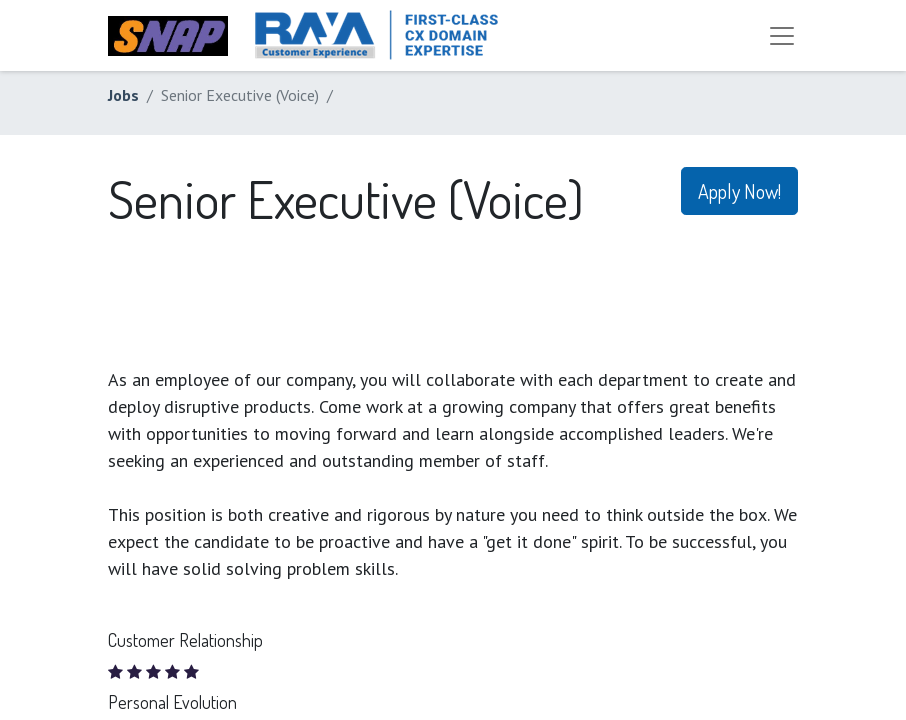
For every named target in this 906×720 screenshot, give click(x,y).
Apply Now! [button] (739, 191)
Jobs (123, 95)
